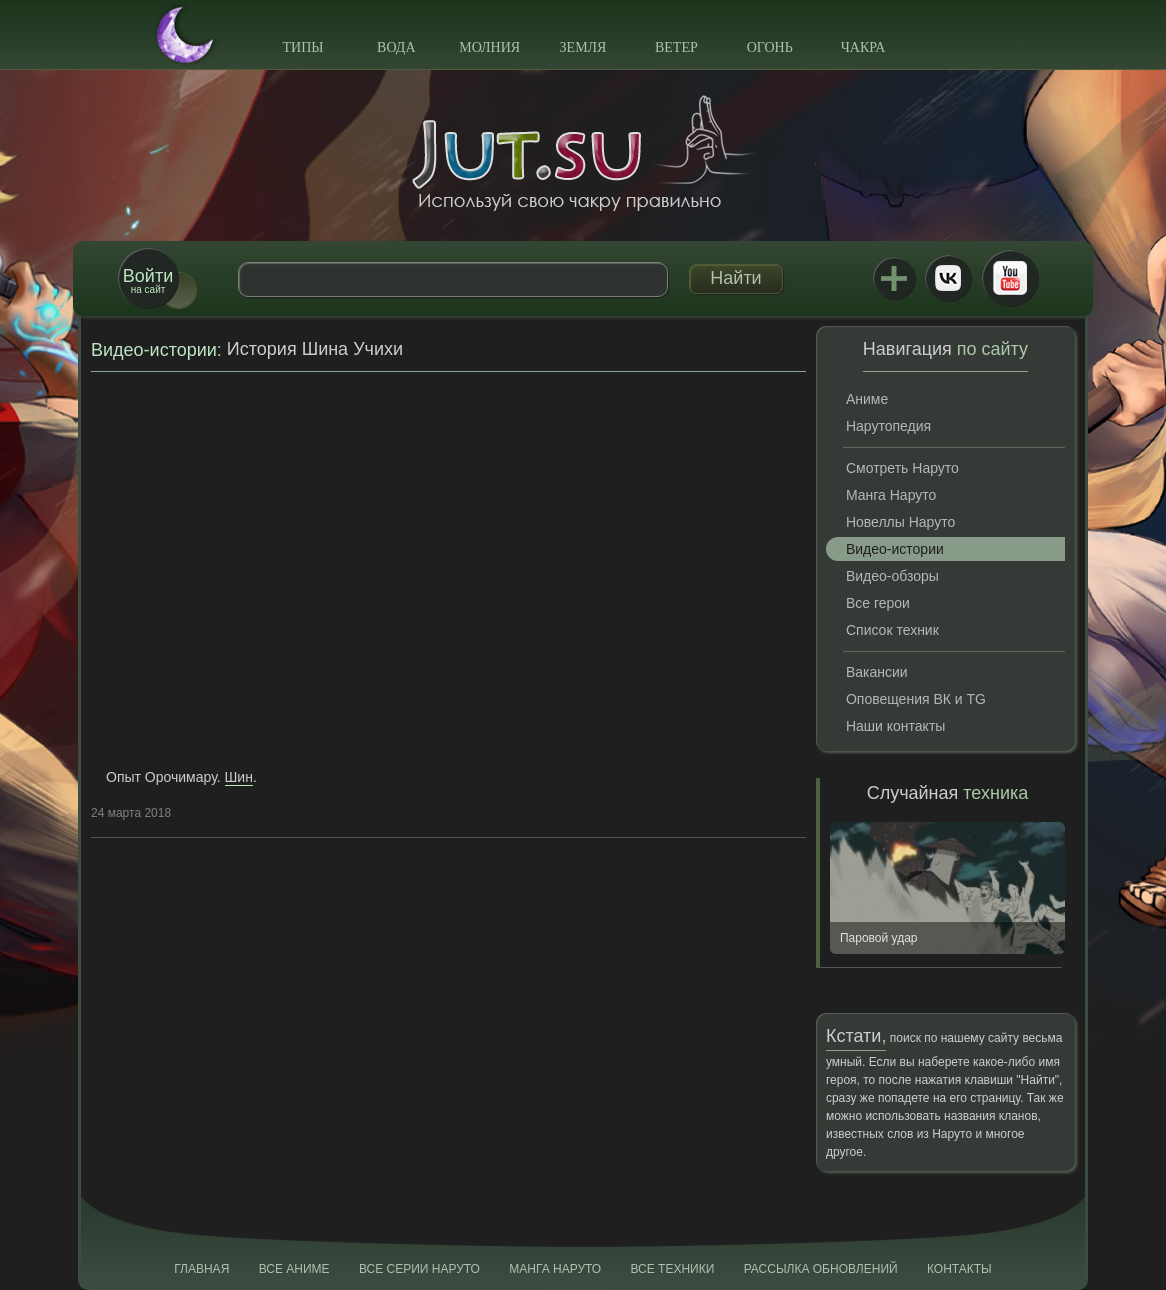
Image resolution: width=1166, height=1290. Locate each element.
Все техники (672, 1269)
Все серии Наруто (419, 1269)
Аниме (867, 399)
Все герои (878, 603)
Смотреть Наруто (902, 468)
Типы (302, 47)
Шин (239, 777)
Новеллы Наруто (900, 522)
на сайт (148, 280)
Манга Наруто (891, 495)
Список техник (892, 630)
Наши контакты (895, 726)
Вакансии (877, 672)
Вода (396, 47)
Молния (489, 47)
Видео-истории (154, 350)
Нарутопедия (888, 426)
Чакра (863, 47)
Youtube (1010, 278)
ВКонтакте (948, 278)
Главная (201, 1269)
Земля (583, 47)
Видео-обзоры (892, 576)
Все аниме (294, 1269)
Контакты (959, 1269)
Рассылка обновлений (821, 1269)
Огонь (770, 47)
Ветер (676, 47)
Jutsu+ (894, 278)
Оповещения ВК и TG (916, 699)
